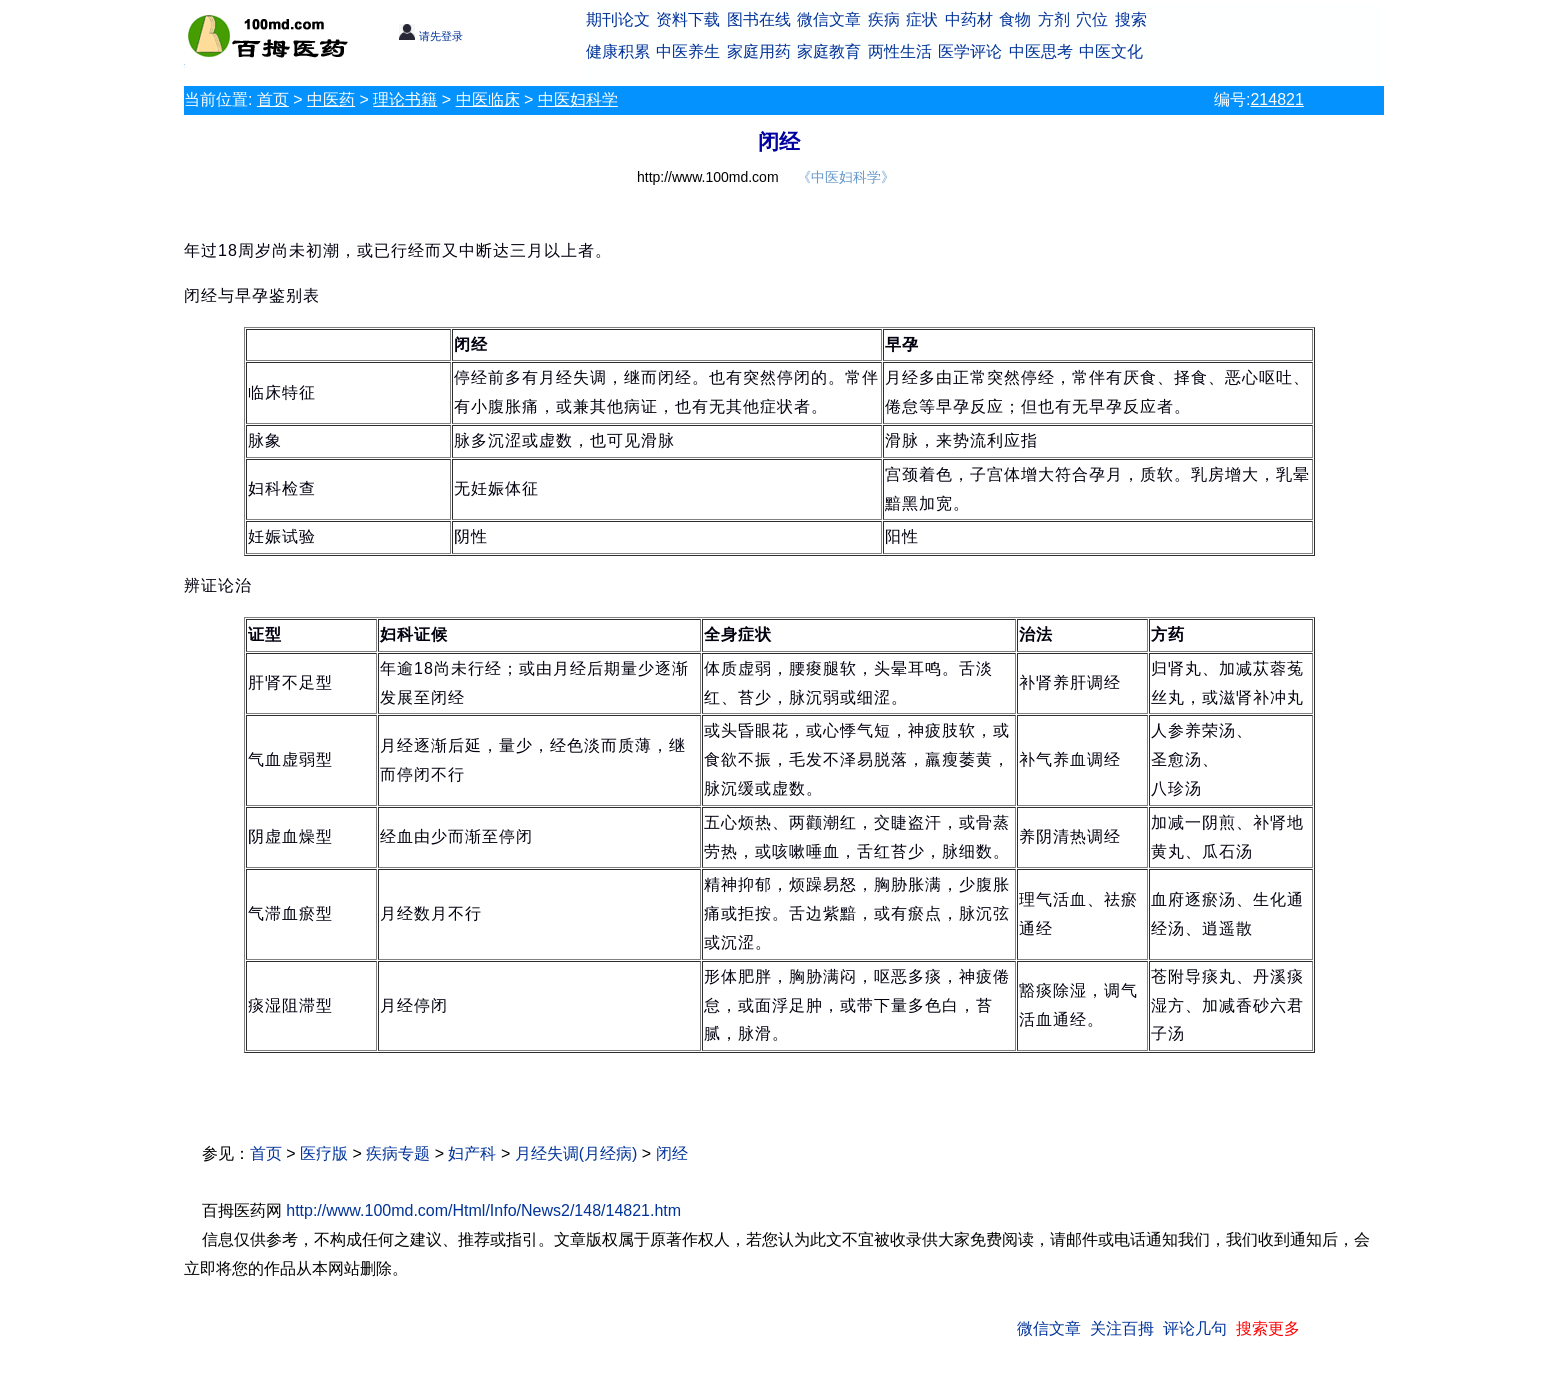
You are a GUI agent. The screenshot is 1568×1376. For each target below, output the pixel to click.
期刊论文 (618, 19)
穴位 (1092, 19)
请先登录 (430, 36)
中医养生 (688, 51)
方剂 (1054, 19)
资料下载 (688, 19)
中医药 (331, 99)
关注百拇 (1122, 1328)
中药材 (969, 19)
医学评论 (970, 51)
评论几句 (1195, 1328)
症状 (922, 19)
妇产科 (472, 1153)
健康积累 (618, 51)
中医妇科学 (578, 99)
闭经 (672, 1153)
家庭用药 (759, 51)
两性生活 (900, 51)
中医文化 (1111, 51)
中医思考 (1041, 51)
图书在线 (759, 19)
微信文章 (829, 19)
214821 (1276, 99)
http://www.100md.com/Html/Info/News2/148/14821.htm (483, 1210)
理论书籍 (405, 99)
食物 (1015, 19)
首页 (273, 99)
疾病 (884, 19)
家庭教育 (829, 51)
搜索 (1131, 19)
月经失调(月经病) (576, 1153)
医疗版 (324, 1153)
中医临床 (488, 99)
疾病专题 (398, 1153)
